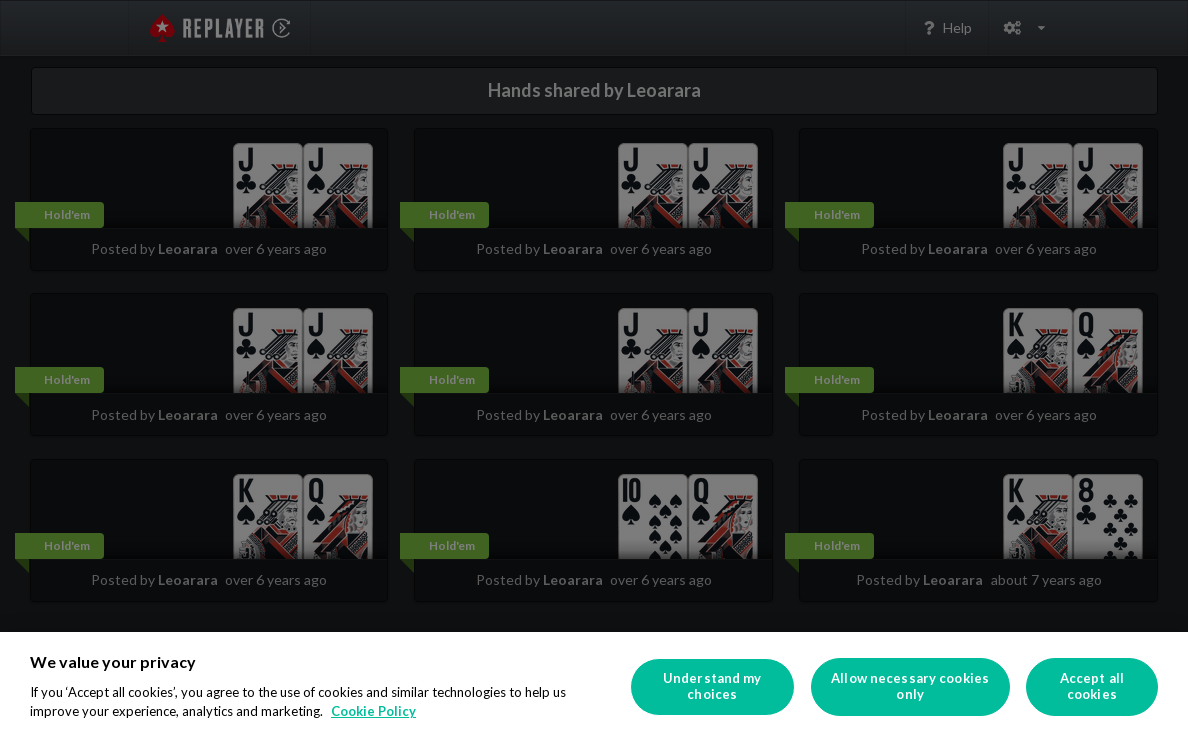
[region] (594, 687)
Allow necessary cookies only (910, 686)
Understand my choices (712, 686)
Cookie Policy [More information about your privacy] (373, 711)
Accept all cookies (1092, 686)
